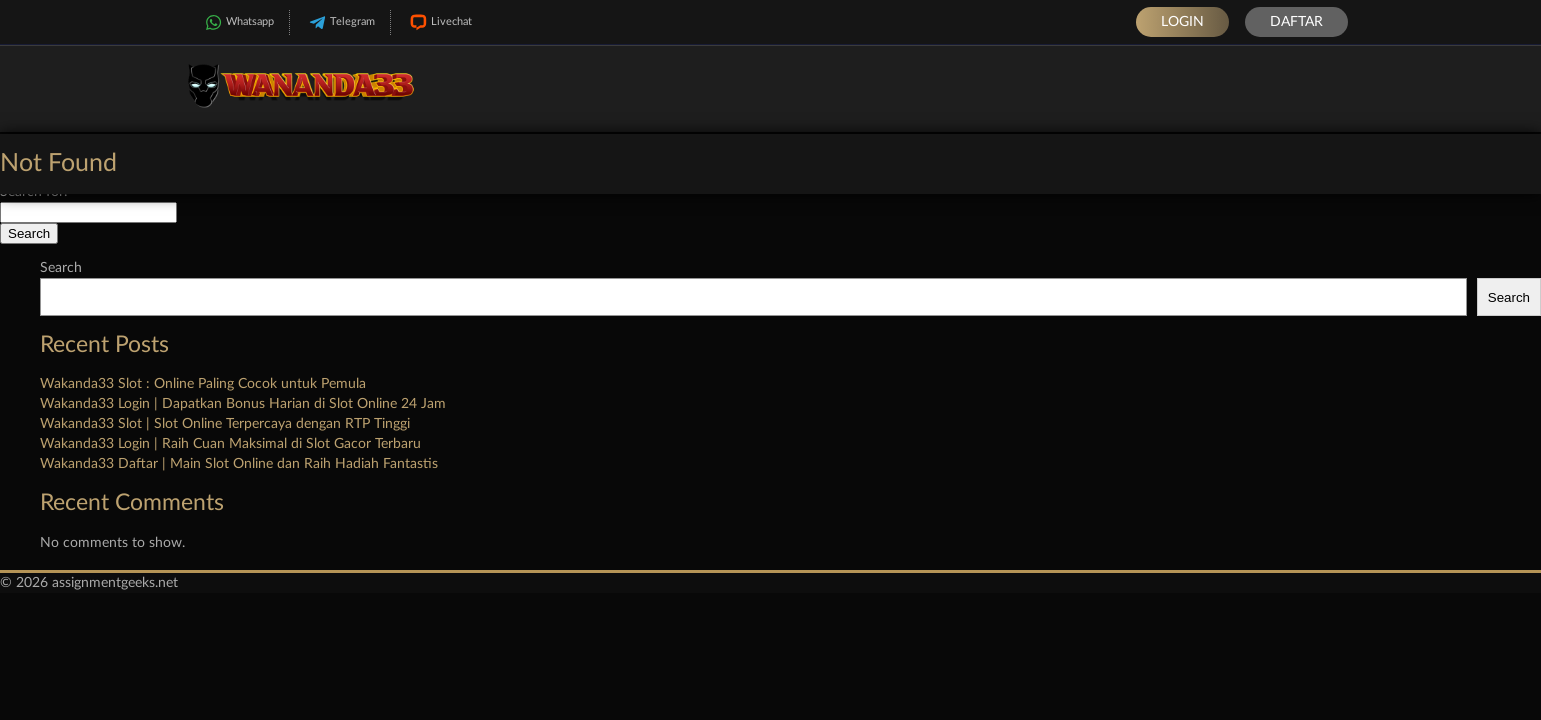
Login (1182, 22)
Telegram (340, 22)
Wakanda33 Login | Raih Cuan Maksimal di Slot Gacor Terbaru (230, 444)
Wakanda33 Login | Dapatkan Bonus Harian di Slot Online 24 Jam (243, 404)
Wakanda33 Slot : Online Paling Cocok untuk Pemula (203, 384)
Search (61, 268)
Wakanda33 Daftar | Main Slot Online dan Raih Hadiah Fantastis (239, 464)
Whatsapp (237, 22)
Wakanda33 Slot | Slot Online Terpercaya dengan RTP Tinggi (225, 424)
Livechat (439, 22)
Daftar (1296, 22)
